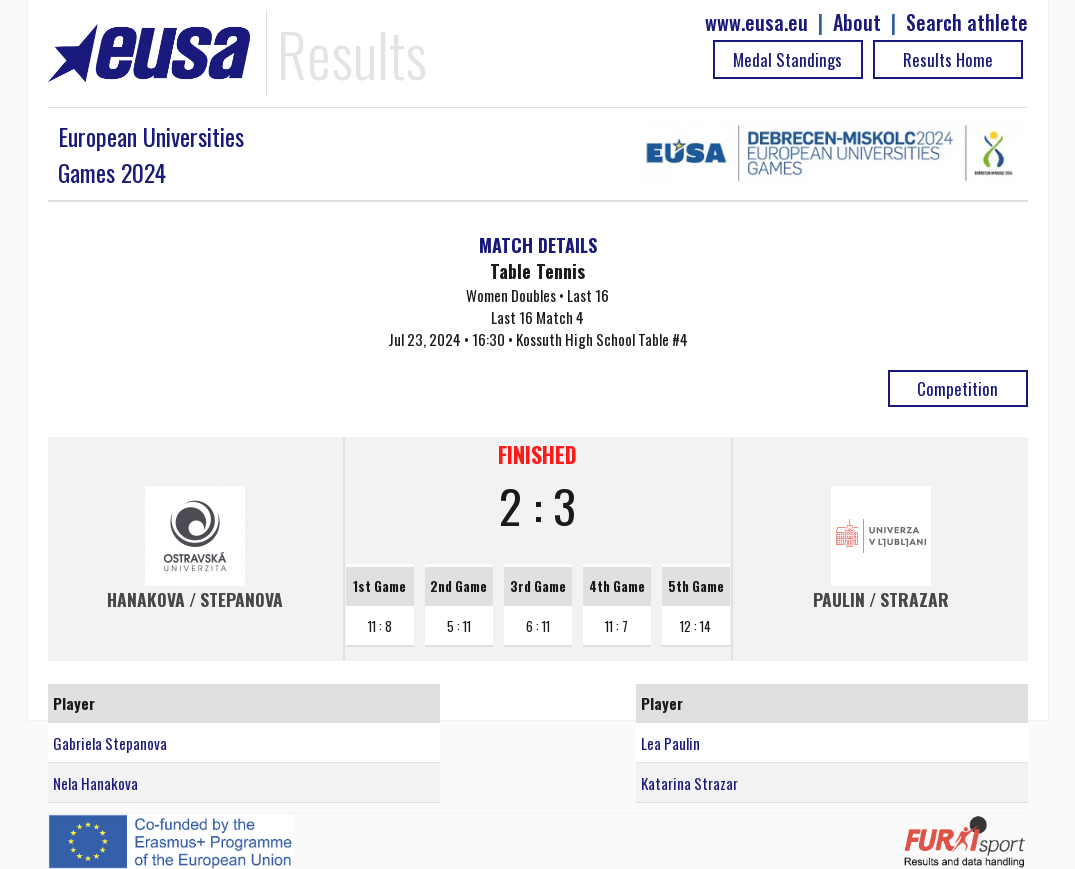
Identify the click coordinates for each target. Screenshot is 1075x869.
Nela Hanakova (95, 783)
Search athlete (967, 22)
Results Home (948, 59)
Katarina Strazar (689, 783)
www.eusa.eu (756, 22)
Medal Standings (787, 59)
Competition (957, 388)
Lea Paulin (670, 743)
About (857, 22)
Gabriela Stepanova (110, 743)
